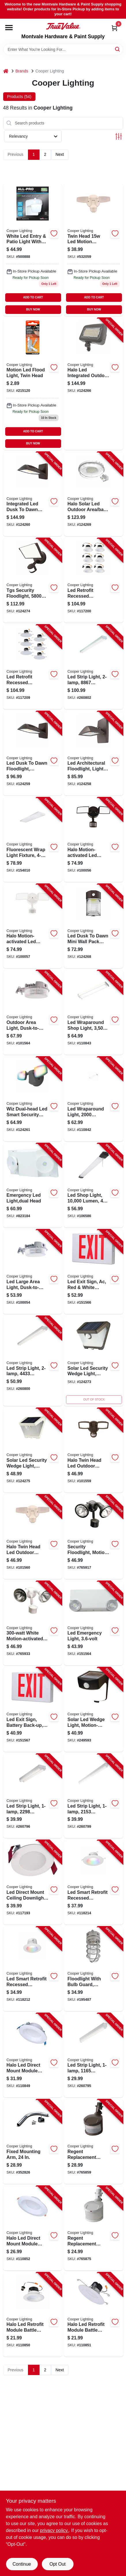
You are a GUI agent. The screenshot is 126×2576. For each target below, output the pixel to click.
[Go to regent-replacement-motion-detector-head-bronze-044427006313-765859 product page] (93, 2141)
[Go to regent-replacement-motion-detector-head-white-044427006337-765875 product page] (93, 2228)
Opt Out (57, 2564)
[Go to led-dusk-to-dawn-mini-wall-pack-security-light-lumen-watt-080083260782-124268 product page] (93, 926)
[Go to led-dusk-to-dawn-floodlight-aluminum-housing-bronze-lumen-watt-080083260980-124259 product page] (32, 753)
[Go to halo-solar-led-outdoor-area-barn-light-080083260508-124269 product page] (93, 494)
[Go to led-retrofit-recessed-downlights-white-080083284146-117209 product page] (32, 667)
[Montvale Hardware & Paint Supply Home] (63, 26)
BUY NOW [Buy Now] (33, 309)
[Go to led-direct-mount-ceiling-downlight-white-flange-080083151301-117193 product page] (32, 1882)
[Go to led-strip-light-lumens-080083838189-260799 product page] (93, 1796)
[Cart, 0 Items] (114, 28)
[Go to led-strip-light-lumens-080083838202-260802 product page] (93, 667)
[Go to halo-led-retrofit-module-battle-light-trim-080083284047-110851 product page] (93, 2314)
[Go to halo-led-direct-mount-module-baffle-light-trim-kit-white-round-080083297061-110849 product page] (32, 2055)
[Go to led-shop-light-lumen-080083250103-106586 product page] (93, 1185)
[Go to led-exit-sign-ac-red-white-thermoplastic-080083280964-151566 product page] (93, 1272)
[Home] (5, 71)
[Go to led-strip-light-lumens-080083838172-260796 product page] (32, 1796)
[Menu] (9, 27)
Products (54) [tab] (19, 96)
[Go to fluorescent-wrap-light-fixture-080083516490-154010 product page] (32, 839)
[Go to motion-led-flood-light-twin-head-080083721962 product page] (32, 384)
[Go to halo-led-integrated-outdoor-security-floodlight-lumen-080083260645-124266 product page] (93, 384)
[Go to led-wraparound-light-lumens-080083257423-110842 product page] (93, 1099)
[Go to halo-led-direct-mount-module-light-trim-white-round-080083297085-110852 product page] (32, 2228)
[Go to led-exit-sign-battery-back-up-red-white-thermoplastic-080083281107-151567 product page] (32, 1709)
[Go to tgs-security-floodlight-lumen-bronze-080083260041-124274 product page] (32, 580)
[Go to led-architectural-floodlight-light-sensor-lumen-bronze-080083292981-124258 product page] (93, 753)
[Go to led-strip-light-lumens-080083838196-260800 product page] (32, 1361)
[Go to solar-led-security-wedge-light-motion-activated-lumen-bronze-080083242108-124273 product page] (93, 1361)
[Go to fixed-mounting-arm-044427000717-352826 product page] (32, 2141)
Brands (22, 71)
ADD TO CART (33, 297)
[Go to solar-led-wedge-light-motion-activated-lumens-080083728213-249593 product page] (93, 1709)
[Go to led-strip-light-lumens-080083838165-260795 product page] (93, 2055)
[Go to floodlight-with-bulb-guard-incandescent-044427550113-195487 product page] (93, 1969)
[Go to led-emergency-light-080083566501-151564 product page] (93, 1623)
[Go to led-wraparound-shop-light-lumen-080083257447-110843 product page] (93, 1012)
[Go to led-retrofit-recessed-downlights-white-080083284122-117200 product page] (93, 580)
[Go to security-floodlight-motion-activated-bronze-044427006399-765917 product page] (93, 1537)
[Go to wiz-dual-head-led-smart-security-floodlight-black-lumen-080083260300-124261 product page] (32, 1099)
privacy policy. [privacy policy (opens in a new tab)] (54, 2530)
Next (60, 154)
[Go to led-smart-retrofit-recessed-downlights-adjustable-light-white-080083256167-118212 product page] (32, 1969)
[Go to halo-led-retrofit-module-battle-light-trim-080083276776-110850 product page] (32, 2314)
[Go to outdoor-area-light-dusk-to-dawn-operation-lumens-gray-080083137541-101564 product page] (32, 1012)
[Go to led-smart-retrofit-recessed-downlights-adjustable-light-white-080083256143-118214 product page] (93, 1882)
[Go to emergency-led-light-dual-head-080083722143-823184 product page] (32, 1185)
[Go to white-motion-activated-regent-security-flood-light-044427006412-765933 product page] (32, 1623)
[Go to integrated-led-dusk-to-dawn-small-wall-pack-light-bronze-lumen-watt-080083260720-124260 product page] (32, 494)
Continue (21, 2564)
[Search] (118, 49)
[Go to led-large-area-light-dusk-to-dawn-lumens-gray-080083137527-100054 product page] (32, 1272)
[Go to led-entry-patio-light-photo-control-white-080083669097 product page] (32, 250)
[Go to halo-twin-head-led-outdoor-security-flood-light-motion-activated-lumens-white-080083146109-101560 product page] (93, 250)
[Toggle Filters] (118, 136)
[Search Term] (63, 49)
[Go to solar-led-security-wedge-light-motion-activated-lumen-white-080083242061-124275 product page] (32, 1450)
